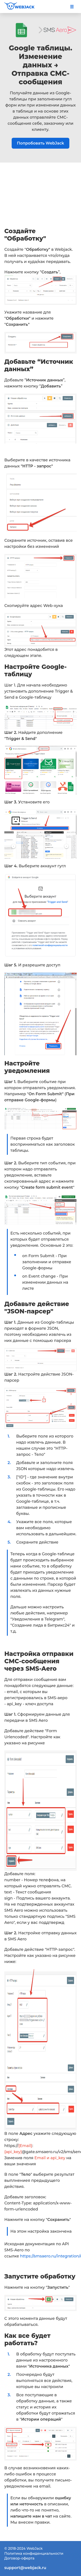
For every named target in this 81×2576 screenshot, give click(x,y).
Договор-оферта (19, 2558)
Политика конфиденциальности (33, 2553)
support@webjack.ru (25, 2567)
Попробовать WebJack (40, 143)
